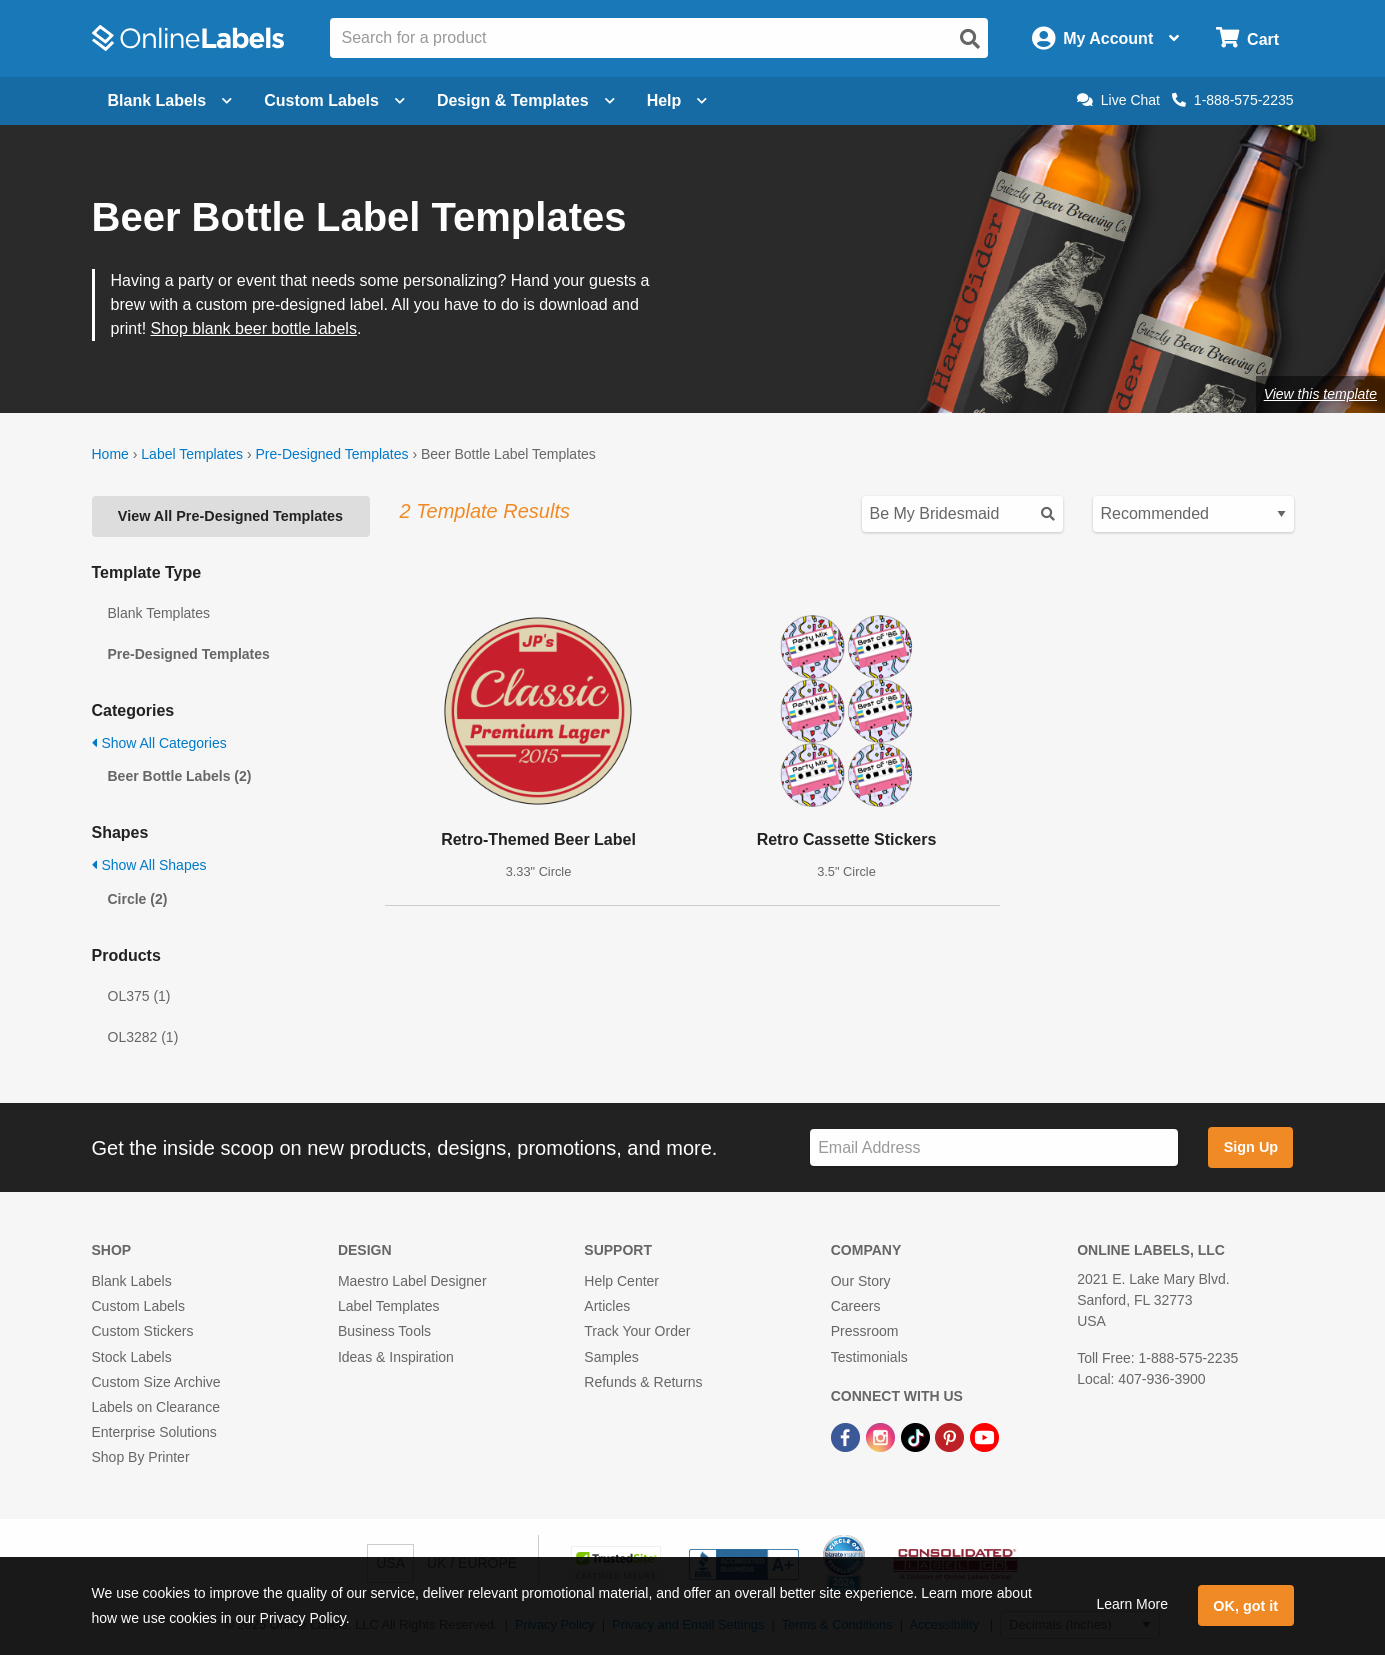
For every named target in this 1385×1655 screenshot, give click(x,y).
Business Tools (384, 1331)
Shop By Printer (141, 1457)
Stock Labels (132, 1357)
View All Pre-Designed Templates (230, 516)
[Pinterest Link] (951, 1436)
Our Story (861, 1281)
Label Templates (192, 454)
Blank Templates (159, 613)
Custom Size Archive (156, 1382)
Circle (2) (138, 899)
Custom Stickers (143, 1331)
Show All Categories (159, 743)
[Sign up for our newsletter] (994, 1147)
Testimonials (869, 1357)
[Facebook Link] (847, 1436)
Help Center (621, 1281)
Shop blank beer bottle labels (254, 328)
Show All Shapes (149, 865)
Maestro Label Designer (412, 1281)
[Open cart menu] (1247, 38)
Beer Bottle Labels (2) (180, 776)
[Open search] (970, 39)
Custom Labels (138, 1306)
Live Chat (1118, 100)
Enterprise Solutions (154, 1432)
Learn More (1132, 1604)
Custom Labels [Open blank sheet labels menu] (334, 100)
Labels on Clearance (156, 1407)
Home (110, 454)
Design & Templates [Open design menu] (526, 100)
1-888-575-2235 (1233, 100)
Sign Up (1251, 1147)
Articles (607, 1306)
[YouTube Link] (984, 1436)
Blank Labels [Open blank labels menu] (170, 100)
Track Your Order (637, 1331)
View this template (1320, 394)
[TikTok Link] (917, 1436)
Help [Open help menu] (677, 100)
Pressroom (865, 1331)
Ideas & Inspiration (396, 1357)
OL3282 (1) (143, 1037)
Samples (611, 1357)
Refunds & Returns (643, 1382)
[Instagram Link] (882, 1436)
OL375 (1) (139, 996)
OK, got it (1245, 1606)
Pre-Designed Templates (331, 454)
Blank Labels (132, 1281)
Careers (856, 1306)
